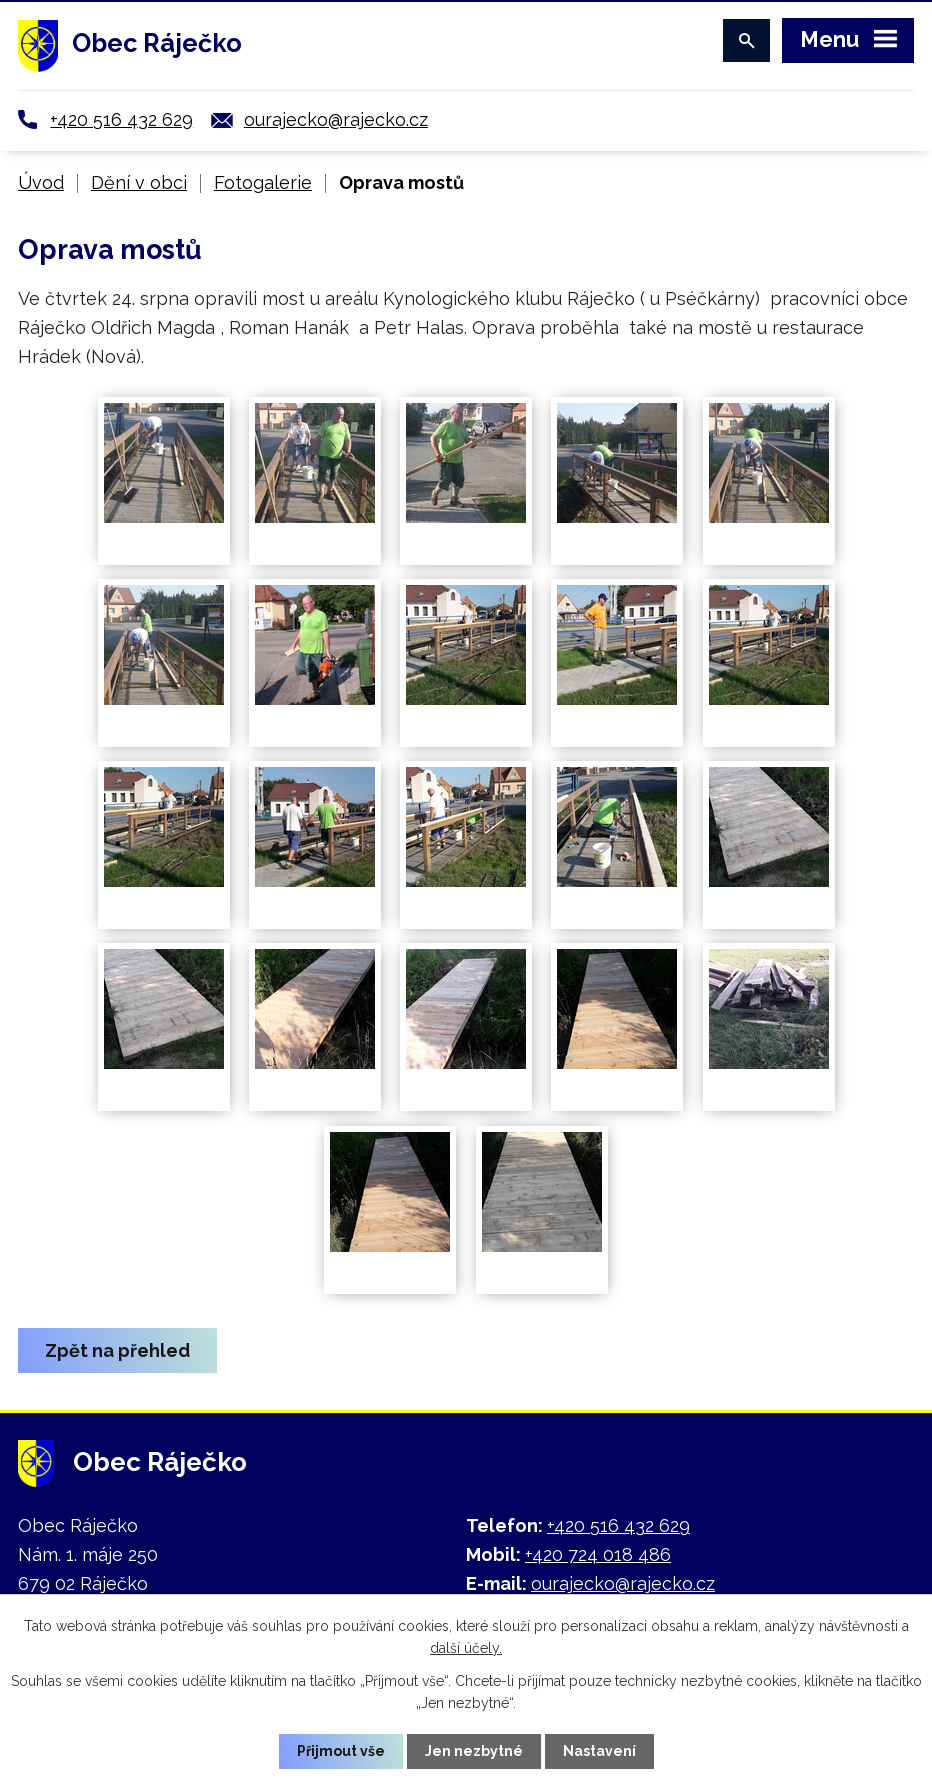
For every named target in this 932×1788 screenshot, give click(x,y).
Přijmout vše (341, 1751)
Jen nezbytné (474, 1751)
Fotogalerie (263, 182)
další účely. (466, 1648)
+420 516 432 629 (121, 119)
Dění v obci (139, 182)
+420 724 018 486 (598, 1554)
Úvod (41, 182)
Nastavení (599, 1751)
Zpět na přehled (117, 1350)
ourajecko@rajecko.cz (336, 119)
